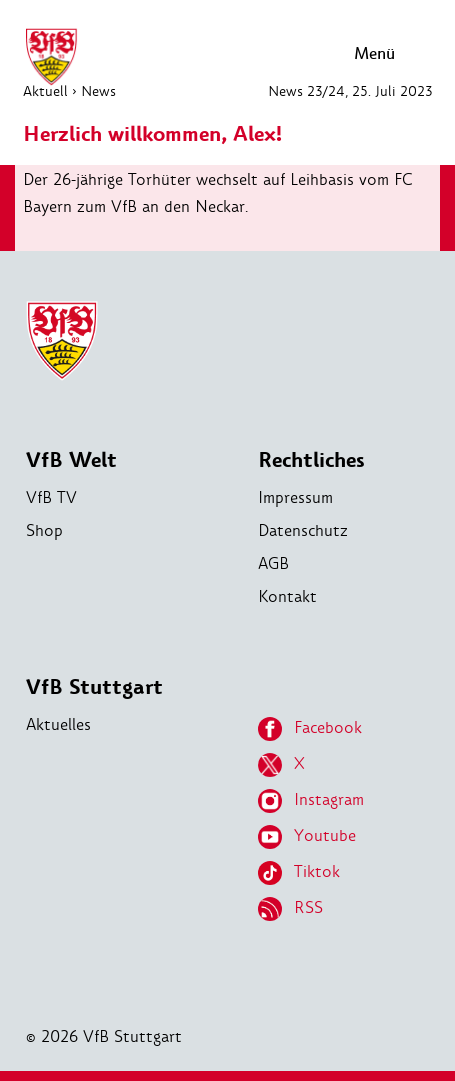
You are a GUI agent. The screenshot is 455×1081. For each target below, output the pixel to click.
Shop (44, 530)
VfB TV (51, 497)
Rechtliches (311, 460)
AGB (273, 563)
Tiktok (299, 873)
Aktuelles (58, 724)
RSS (290, 909)
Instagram (311, 801)
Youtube (307, 837)
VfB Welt (71, 460)
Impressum (295, 497)
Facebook (310, 729)
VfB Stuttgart (94, 687)
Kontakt (287, 596)
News (98, 91)
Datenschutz (303, 530)
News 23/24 (306, 91)
